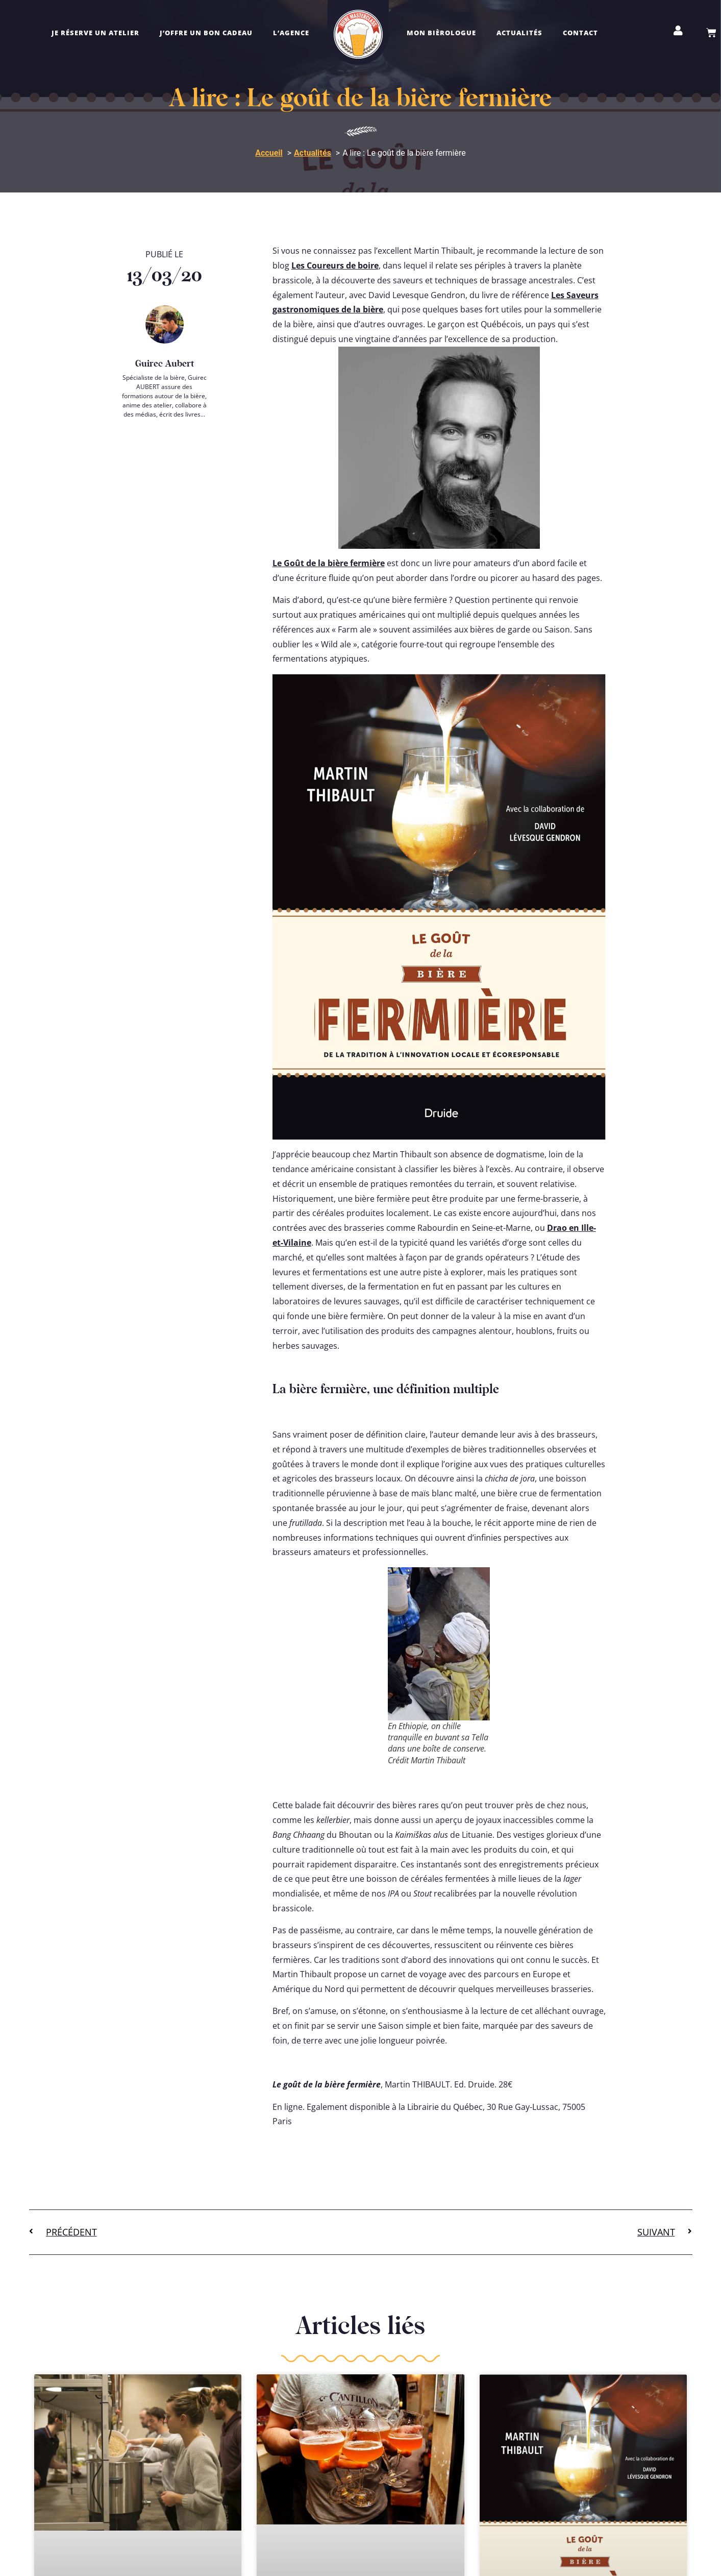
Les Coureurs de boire (335, 265)
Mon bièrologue (441, 32)
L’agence (291, 32)
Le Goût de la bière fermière (328, 563)
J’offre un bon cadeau (206, 32)
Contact (580, 32)
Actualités (519, 32)
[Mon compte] (678, 31)
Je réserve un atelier (95, 32)
